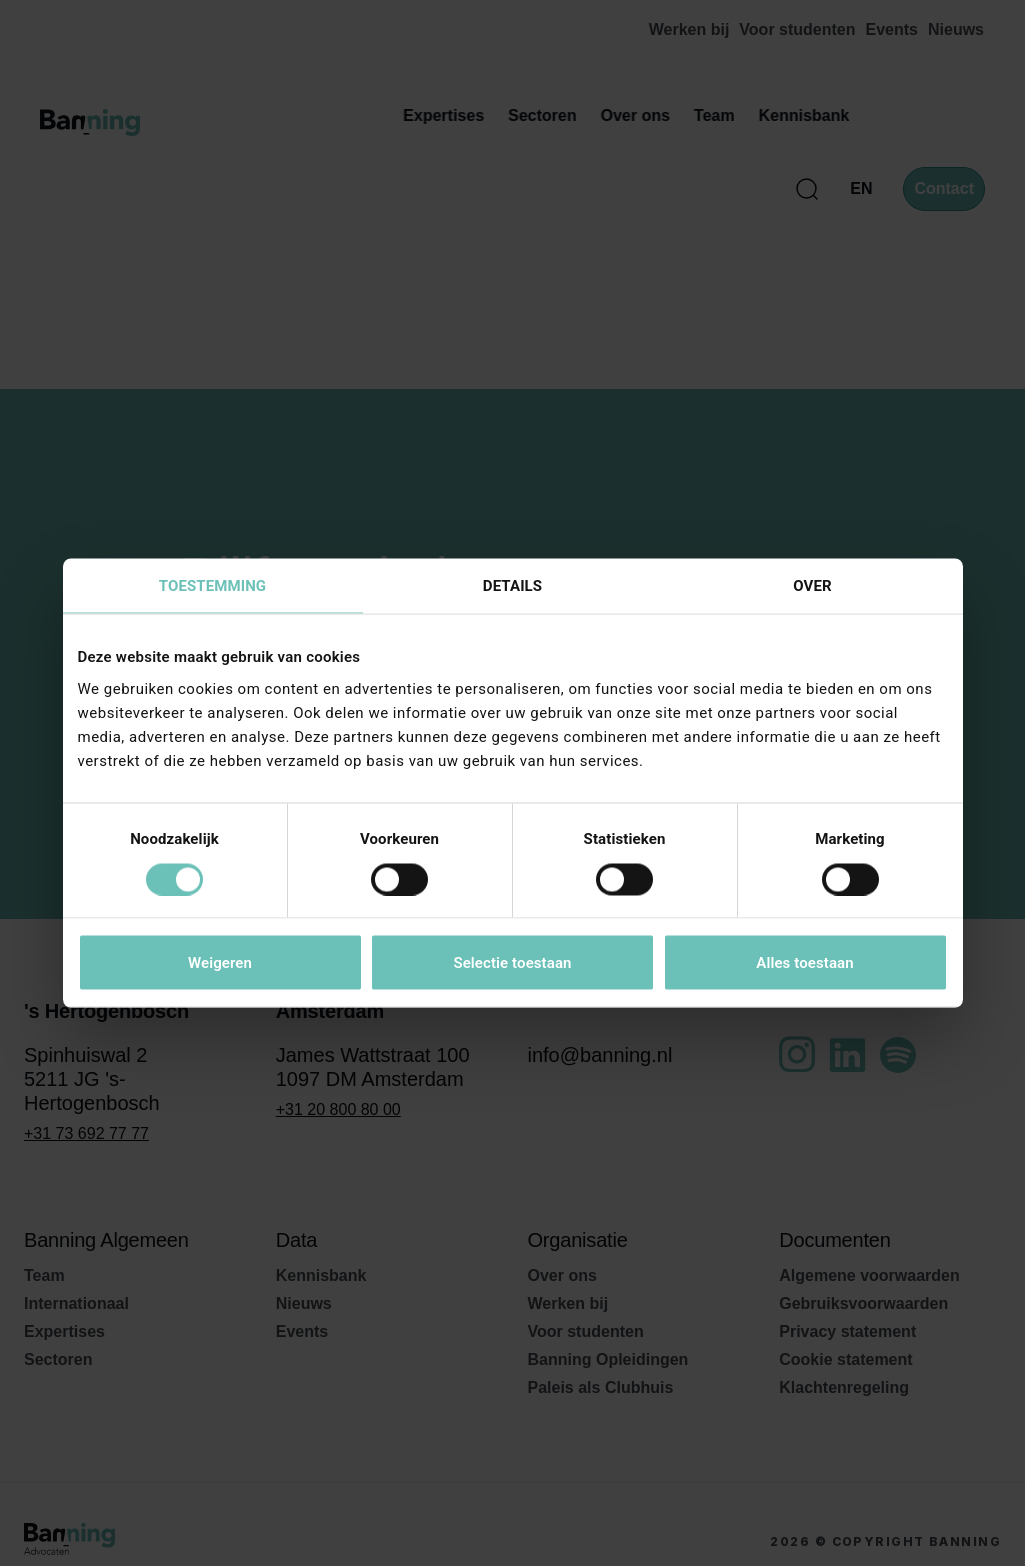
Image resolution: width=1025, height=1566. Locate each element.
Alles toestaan (804, 963)
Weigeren (220, 963)
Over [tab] (812, 586)
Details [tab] (512, 586)
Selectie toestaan (512, 963)
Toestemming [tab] (212, 586)
